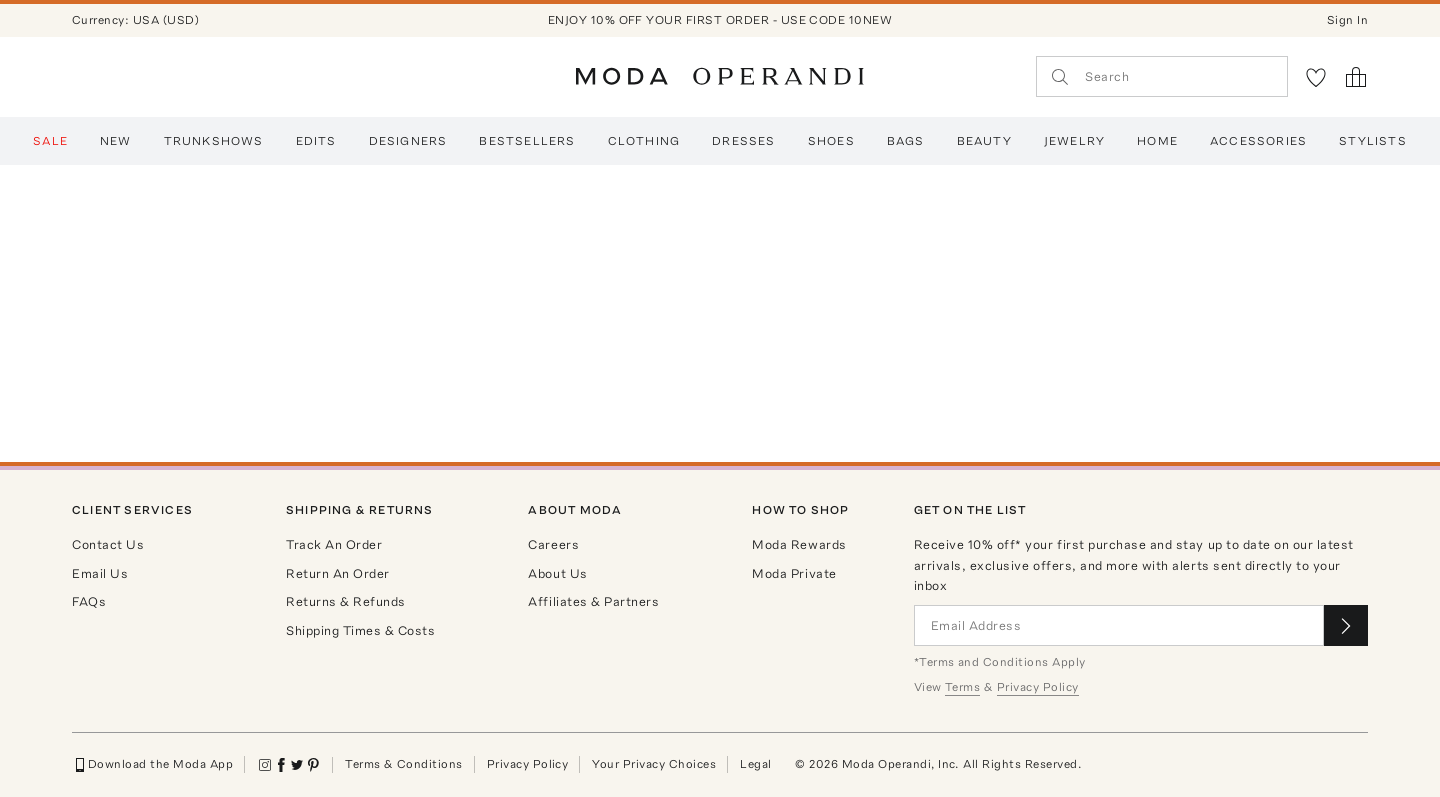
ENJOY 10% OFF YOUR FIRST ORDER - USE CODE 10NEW (720, 20)
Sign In (1347, 20)
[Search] (1162, 76)
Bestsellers (527, 141)
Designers (408, 141)
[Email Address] (1119, 625)
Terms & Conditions (404, 764)
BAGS (906, 141)
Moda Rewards (799, 544)
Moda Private (794, 573)
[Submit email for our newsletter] (1346, 625)
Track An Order (334, 544)
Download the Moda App (152, 765)
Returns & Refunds (346, 601)
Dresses (743, 141)
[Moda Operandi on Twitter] (297, 765)
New (116, 141)
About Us (557, 573)
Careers (553, 544)
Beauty (984, 141)
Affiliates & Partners (593, 601)
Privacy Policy (528, 764)
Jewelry (1074, 141)
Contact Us (108, 544)
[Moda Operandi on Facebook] (281, 765)
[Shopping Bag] (1356, 77)
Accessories (1258, 141)
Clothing (644, 141)
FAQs (89, 601)
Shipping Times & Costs (360, 630)
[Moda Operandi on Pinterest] (313, 765)
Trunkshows (214, 141)
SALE (50, 141)
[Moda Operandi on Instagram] (265, 765)
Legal (755, 764)
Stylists (1373, 141)
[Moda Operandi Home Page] (720, 77)
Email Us (100, 573)
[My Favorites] (1316, 77)
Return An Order (338, 573)
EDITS (316, 141)
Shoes (831, 141)
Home (1157, 141)
